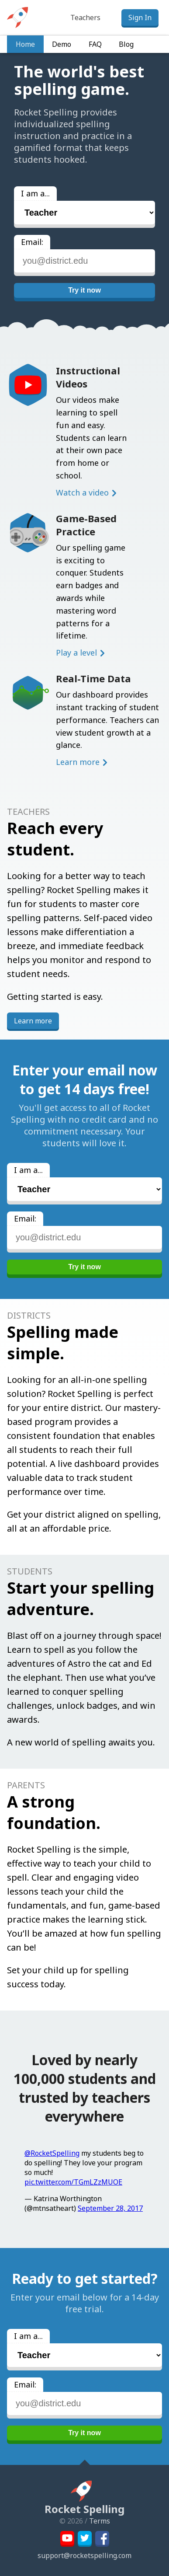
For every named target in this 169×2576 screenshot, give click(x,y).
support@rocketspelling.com (84, 2555)
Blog (126, 44)
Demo (61, 44)
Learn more (78, 762)
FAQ (95, 44)
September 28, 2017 (110, 2208)
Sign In (140, 17)
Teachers (85, 17)
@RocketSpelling (51, 2153)
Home (25, 44)
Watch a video (82, 492)
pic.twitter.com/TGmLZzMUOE (73, 2182)
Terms (99, 2521)
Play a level (76, 652)
